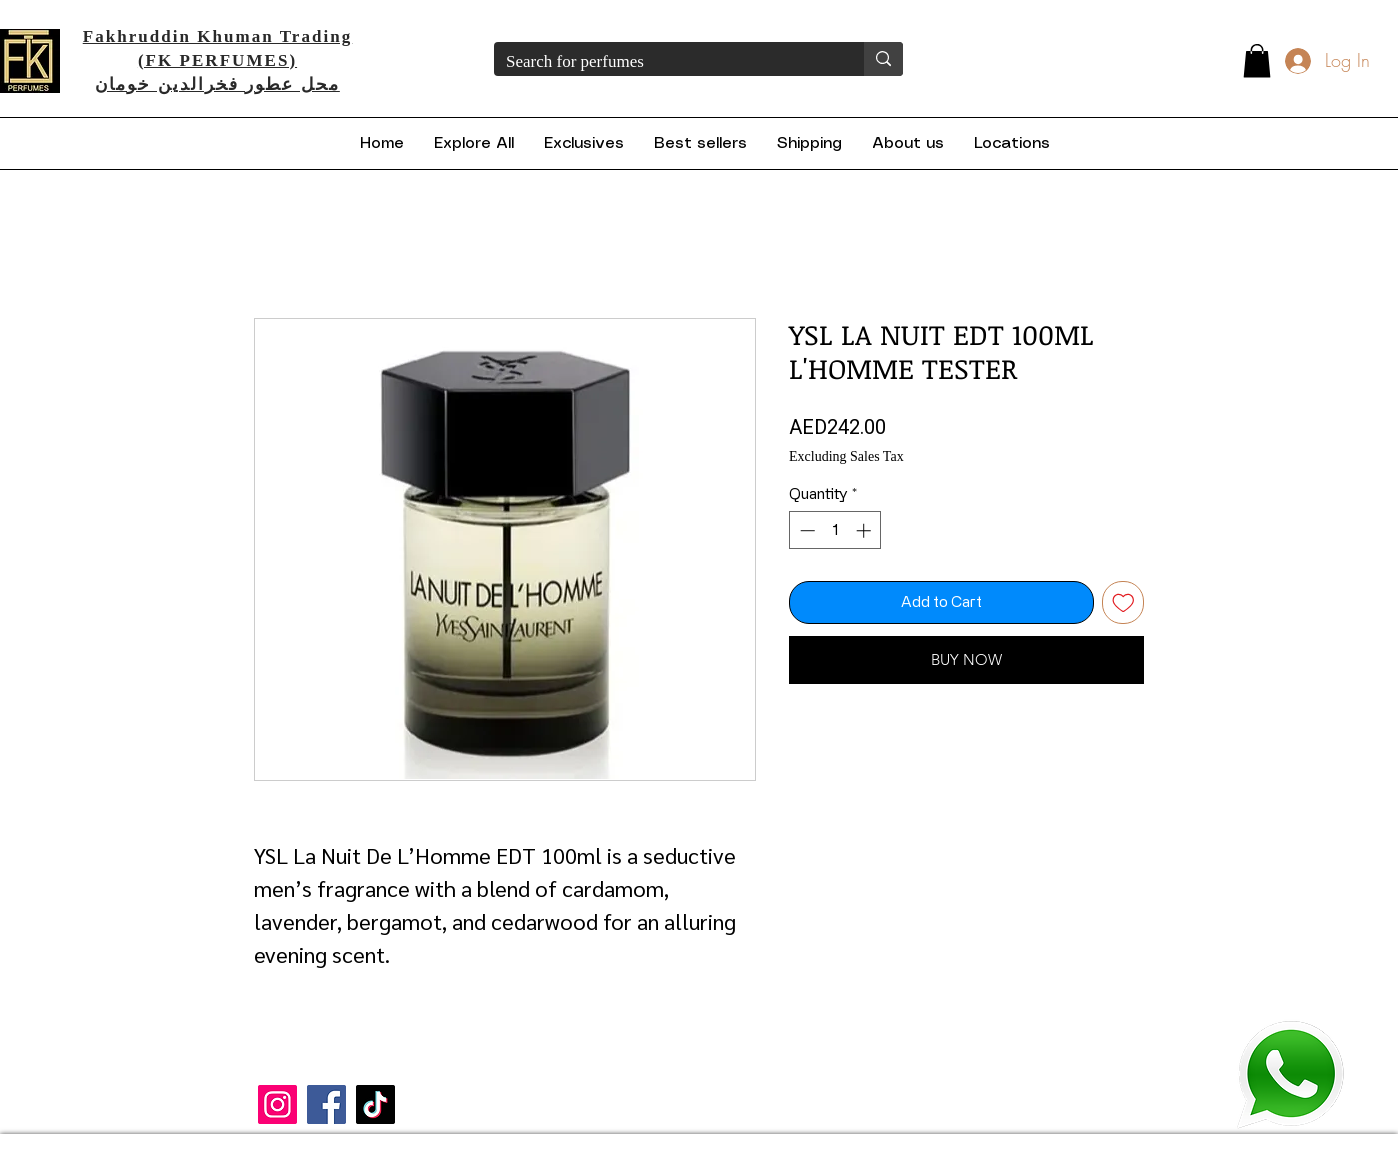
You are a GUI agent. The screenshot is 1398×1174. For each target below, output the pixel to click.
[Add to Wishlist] (1123, 602)
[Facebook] (326, 1104)
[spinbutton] (835, 530)
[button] (1257, 60)
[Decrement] (805, 530)
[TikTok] (375, 1104)
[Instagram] (277, 1104)
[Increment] (865, 530)
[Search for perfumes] (664, 62)
